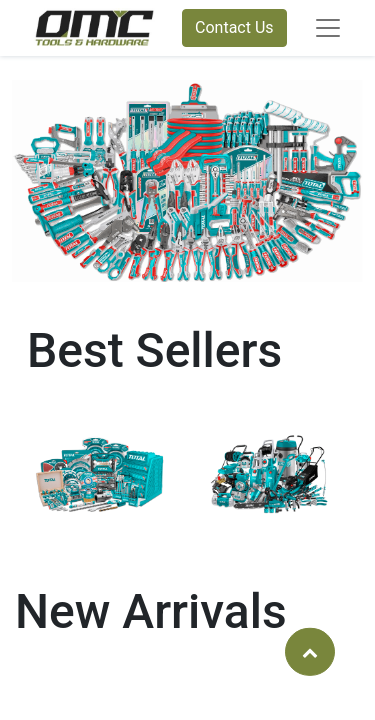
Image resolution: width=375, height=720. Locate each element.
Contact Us (234, 27)
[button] (310, 651)
